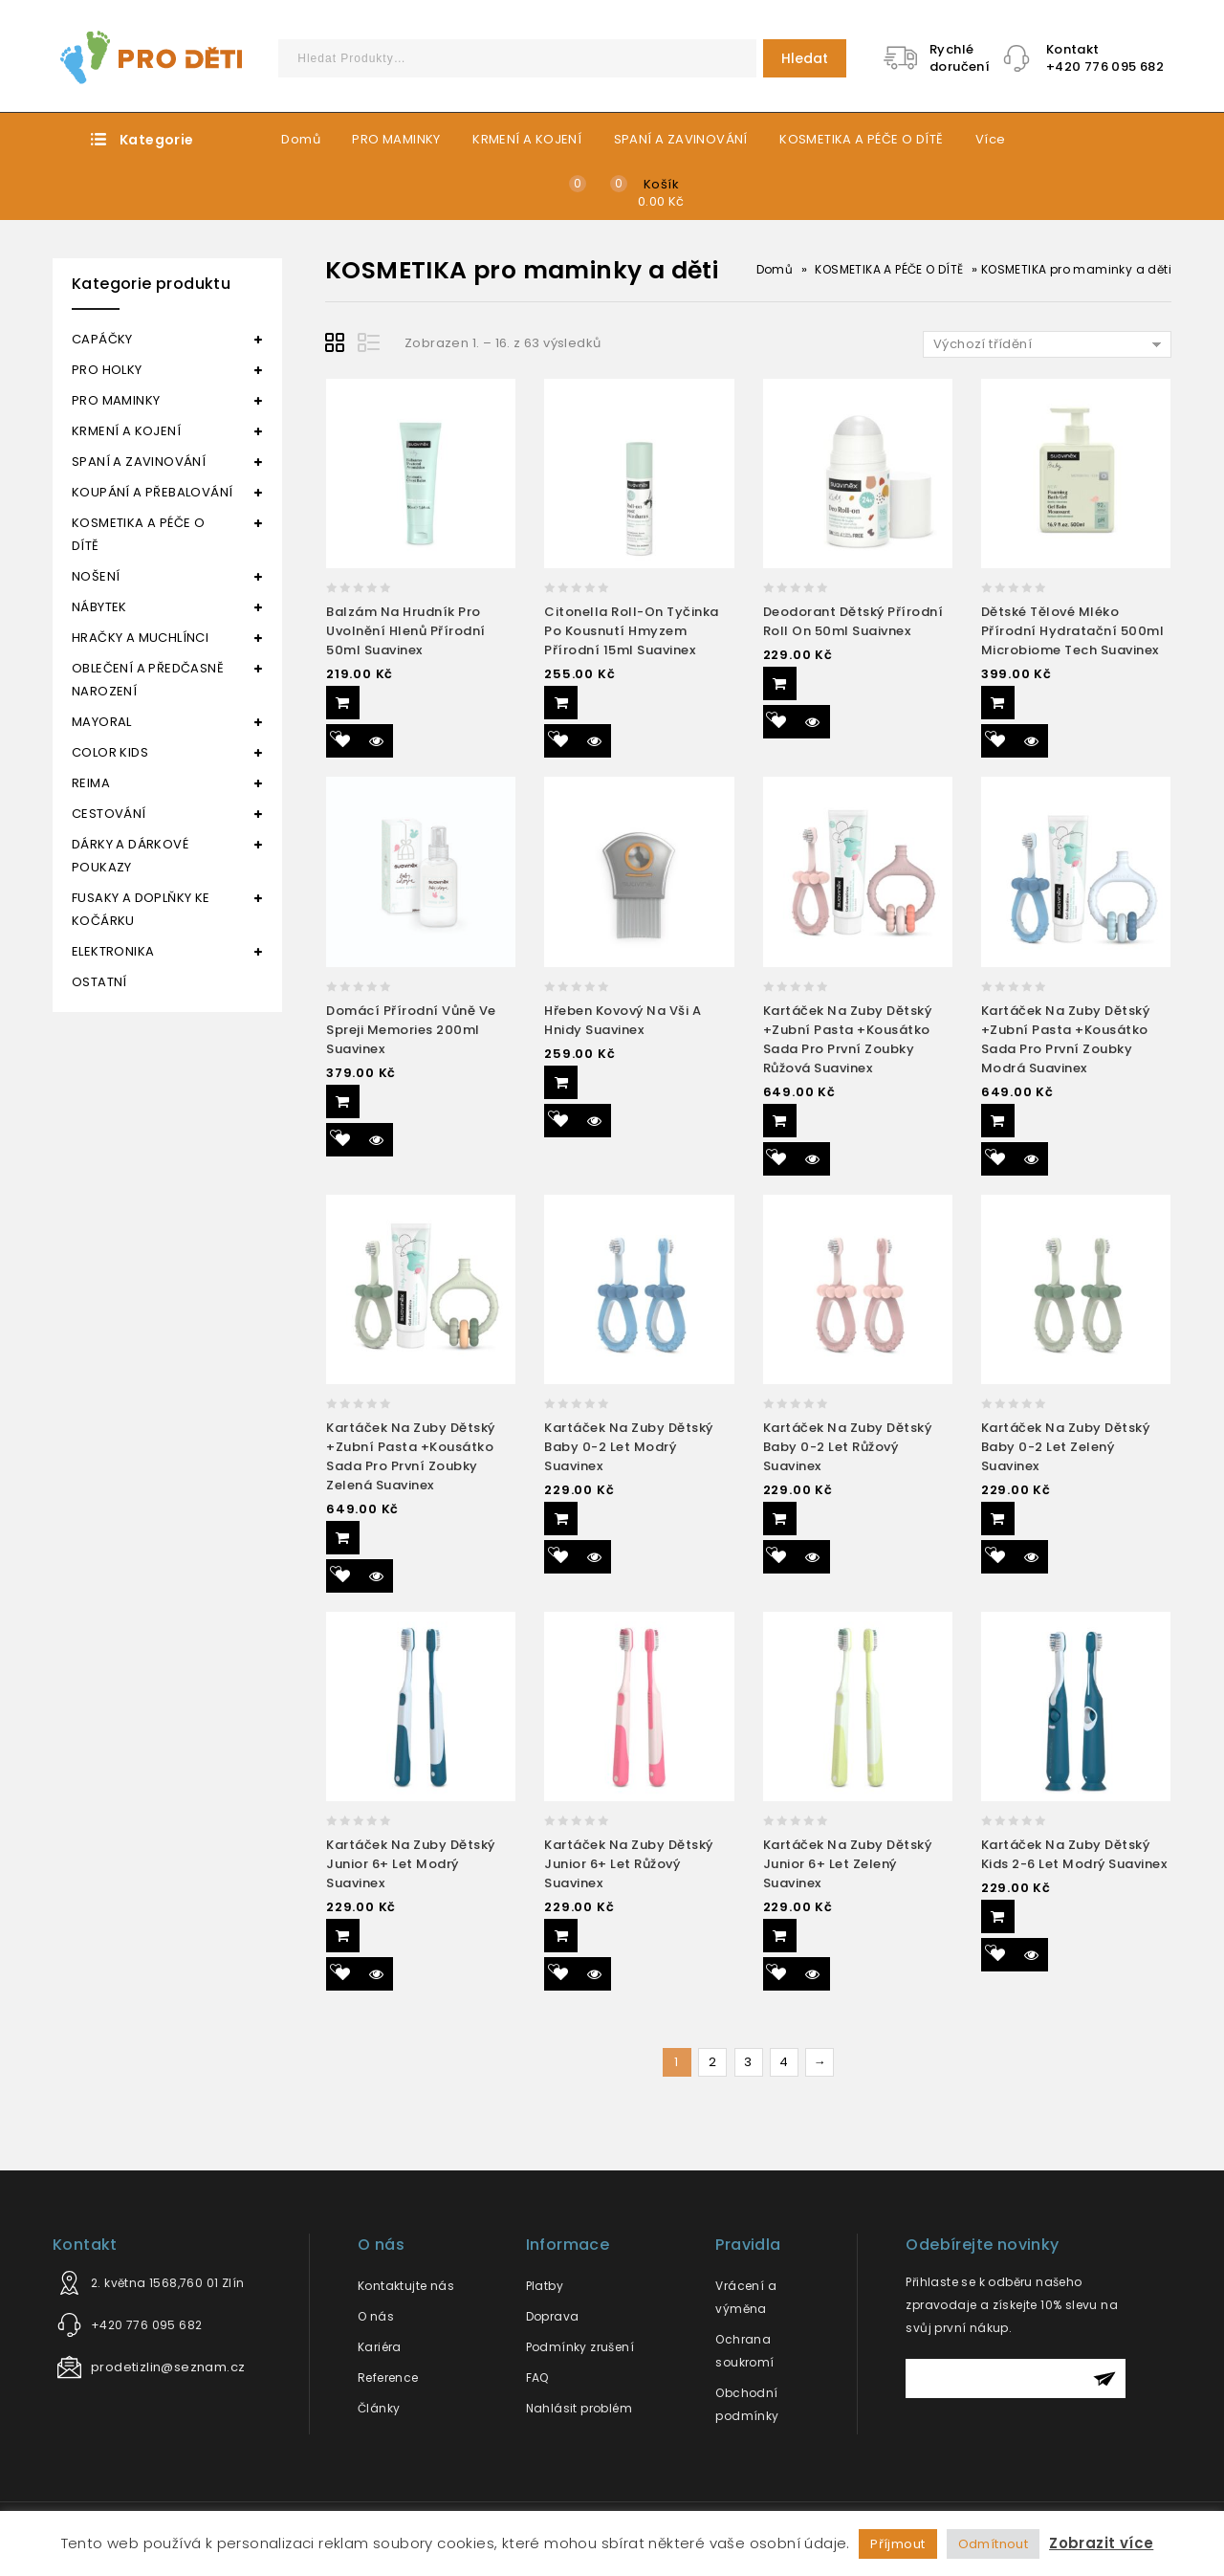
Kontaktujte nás (406, 2286)
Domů (300, 139)
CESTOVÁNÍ (109, 813)
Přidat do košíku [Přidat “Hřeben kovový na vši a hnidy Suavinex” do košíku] (561, 1082)
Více (990, 139)
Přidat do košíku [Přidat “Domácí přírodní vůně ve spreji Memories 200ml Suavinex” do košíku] (343, 1101)
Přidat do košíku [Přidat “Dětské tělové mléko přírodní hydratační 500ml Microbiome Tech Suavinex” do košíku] (998, 702)
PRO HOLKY (107, 370)
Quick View (376, 741)
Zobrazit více (1101, 2543)
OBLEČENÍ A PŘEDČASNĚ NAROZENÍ (148, 679)
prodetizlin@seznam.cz (168, 2367)
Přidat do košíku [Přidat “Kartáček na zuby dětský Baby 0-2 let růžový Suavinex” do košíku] (780, 1518)
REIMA (91, 783)
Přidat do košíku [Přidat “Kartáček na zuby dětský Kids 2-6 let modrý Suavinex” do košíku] (998, 1916)
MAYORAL (102, 722)
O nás (376, 2316)
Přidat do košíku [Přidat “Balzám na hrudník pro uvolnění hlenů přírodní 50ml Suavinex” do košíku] (343, 702)
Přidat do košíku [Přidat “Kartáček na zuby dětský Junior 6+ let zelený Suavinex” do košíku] (780, 1935)
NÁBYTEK (99, 607)
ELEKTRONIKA (113, 951)
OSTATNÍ (99, 982)
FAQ (537, 2377)
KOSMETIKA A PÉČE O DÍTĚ (861, 139)
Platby (544, 2286)
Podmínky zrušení (580, 2347)
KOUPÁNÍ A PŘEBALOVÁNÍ (152, 492)
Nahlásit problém (579, 2408)
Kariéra (380, 2347)
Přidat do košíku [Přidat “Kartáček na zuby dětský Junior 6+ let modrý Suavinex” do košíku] (343, 1935)
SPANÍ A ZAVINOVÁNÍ (681, 139)
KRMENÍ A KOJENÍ (526, 139)
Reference (388, 2377)
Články (379, 2408)
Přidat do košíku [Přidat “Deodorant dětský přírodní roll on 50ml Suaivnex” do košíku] (780, 683)
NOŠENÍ (96, 576)
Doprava (552, 2316)
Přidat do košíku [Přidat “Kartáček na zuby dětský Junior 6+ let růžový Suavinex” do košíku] (561, 1935)
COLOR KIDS (110, 752)
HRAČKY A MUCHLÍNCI (140, 637)
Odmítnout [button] (993, 2544)
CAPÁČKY (102, 339)
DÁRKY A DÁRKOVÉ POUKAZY (130, 855)
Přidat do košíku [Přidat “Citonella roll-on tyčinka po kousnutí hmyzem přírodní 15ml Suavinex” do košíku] (561, 702)
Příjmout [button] (897, 2544)
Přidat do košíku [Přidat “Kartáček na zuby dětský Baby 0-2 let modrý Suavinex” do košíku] (561, 1518)
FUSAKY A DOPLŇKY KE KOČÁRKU (141, 909)
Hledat (804, 58)
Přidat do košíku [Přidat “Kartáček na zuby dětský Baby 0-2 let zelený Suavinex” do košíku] (998, 1518)
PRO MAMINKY (396, 139)
